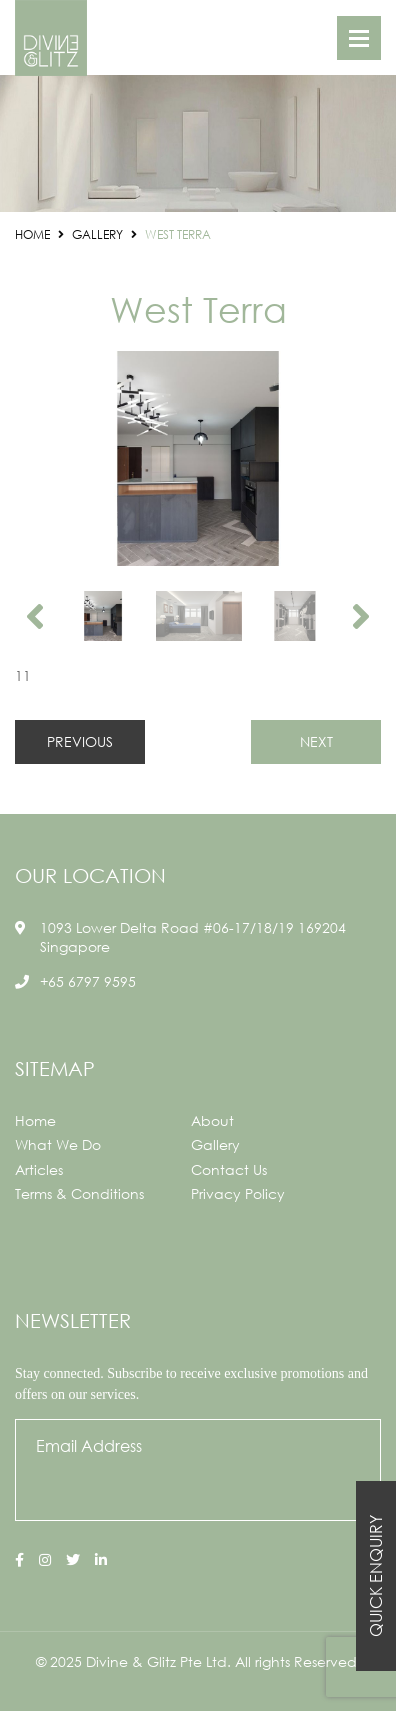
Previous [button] (35, 616)
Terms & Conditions (79, 1193)
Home (35, 1120)
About (212, 1120)
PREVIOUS (80, 741)
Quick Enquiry (375, 1576)
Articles (39, 1169)
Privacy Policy (238, 1193)
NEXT (316, 741)
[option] (198, 458)
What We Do (58, 1144)
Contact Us (229, 1169)
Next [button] (361, 616)
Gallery (215, 1144)
